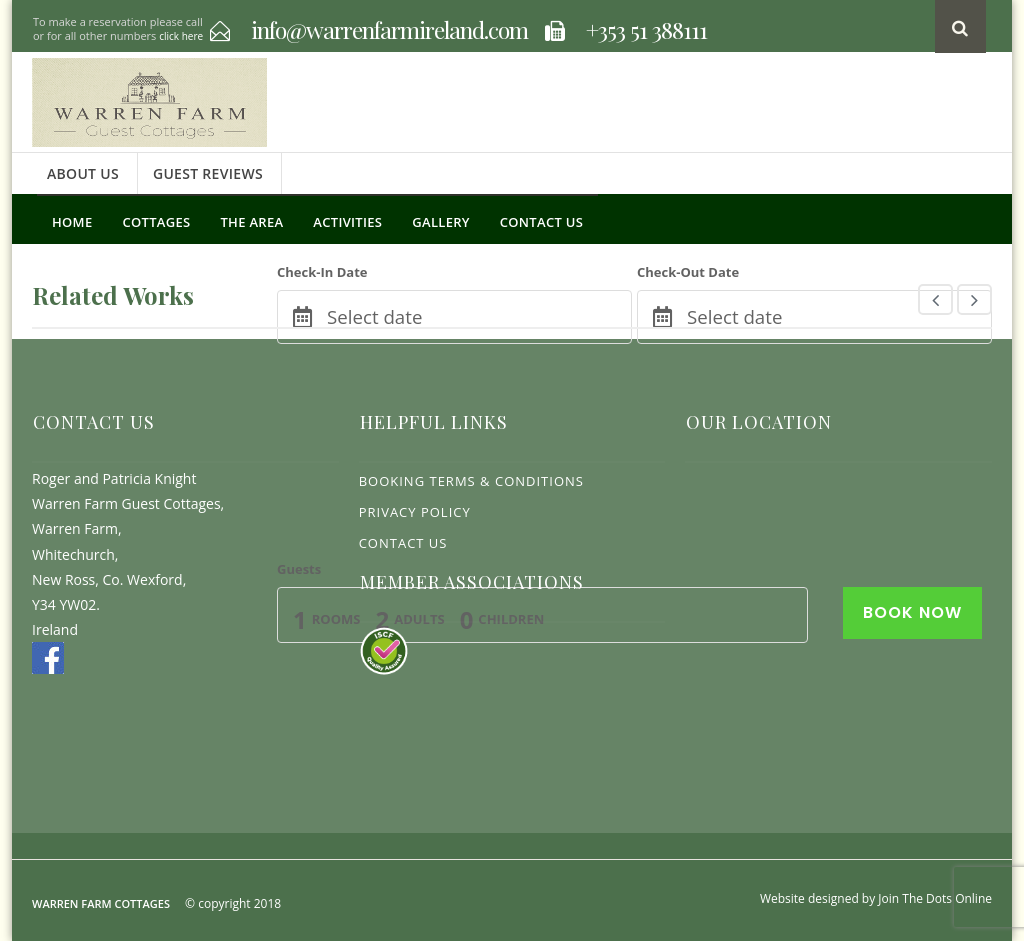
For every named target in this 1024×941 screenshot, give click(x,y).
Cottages (156, 222)
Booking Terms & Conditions (471, 481)
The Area (251, 222)
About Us (83, 173)
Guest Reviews (208, 173)
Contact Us (541, 222)
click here (181, 36)
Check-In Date (322, 272)
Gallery (441, 222)
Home (72, 222)
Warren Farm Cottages (101, 903)
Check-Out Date (688, 272)
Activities (347, 222)
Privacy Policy (415, 512)
